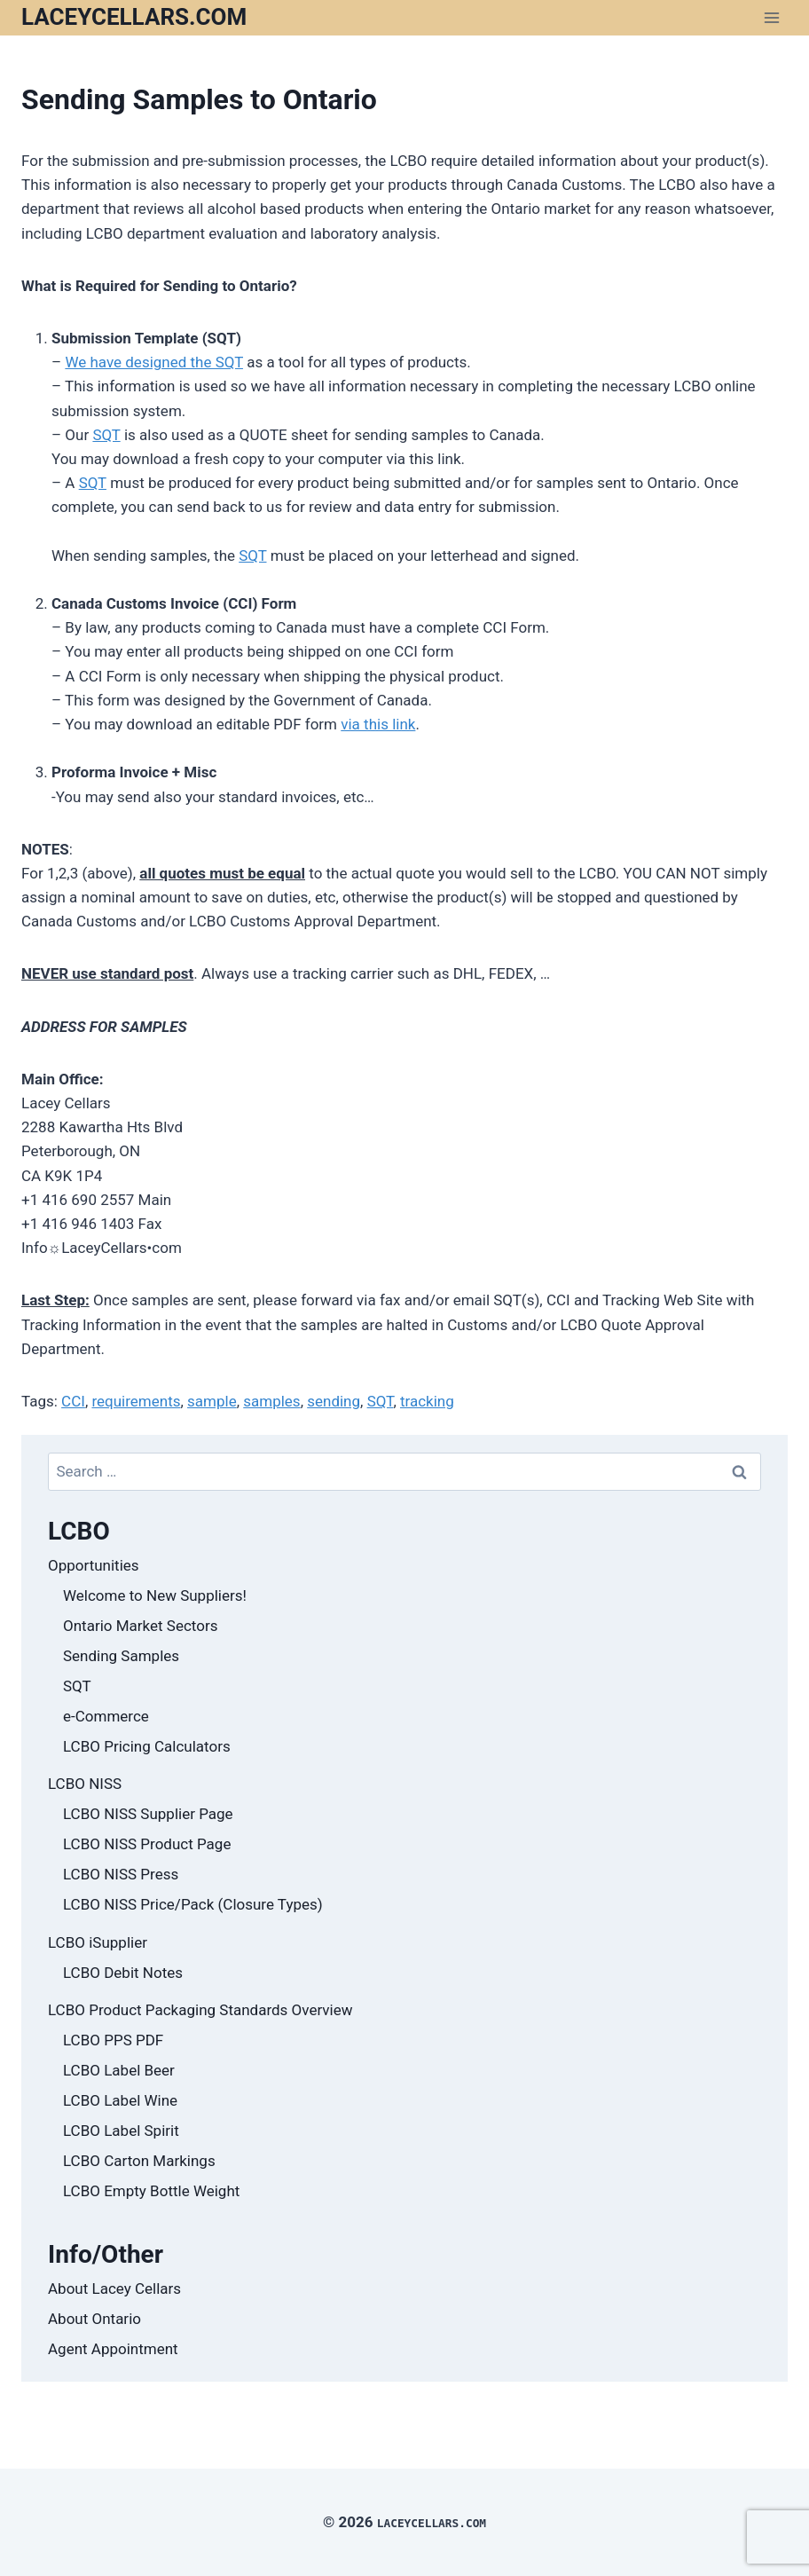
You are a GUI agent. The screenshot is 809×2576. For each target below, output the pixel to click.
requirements (135, 1401)
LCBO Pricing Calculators (147, 1746)
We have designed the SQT (154, 362)
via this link (378, 724)
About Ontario (94, 2319)
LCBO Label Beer (119, 2070)
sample (212, 1401)
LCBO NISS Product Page (147, 1844)
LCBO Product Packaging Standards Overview (200, 2010)
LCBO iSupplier (97, 1942)
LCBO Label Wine (120, 2100)
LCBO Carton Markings (139, 2161)
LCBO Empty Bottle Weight (151, 2191)
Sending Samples (121, 1656)
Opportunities (93, 1565)
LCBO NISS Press (120, 1874)
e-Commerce (106, 1716)
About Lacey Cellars (114, 2288)
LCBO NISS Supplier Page (148, 1814)
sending (333, 1401)
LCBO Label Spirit (121, 2130)
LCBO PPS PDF (113, 2040)
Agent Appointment (113, 2349)
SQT (106, 435)
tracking (427, 1401)
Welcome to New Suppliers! (155, 1595)
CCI (73, 1401)
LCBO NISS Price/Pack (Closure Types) (193, 1904)
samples (271, 1401)
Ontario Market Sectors (140, 1626)
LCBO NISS (85, 1783)
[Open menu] (771, 17)
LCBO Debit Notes (123, 1972)
